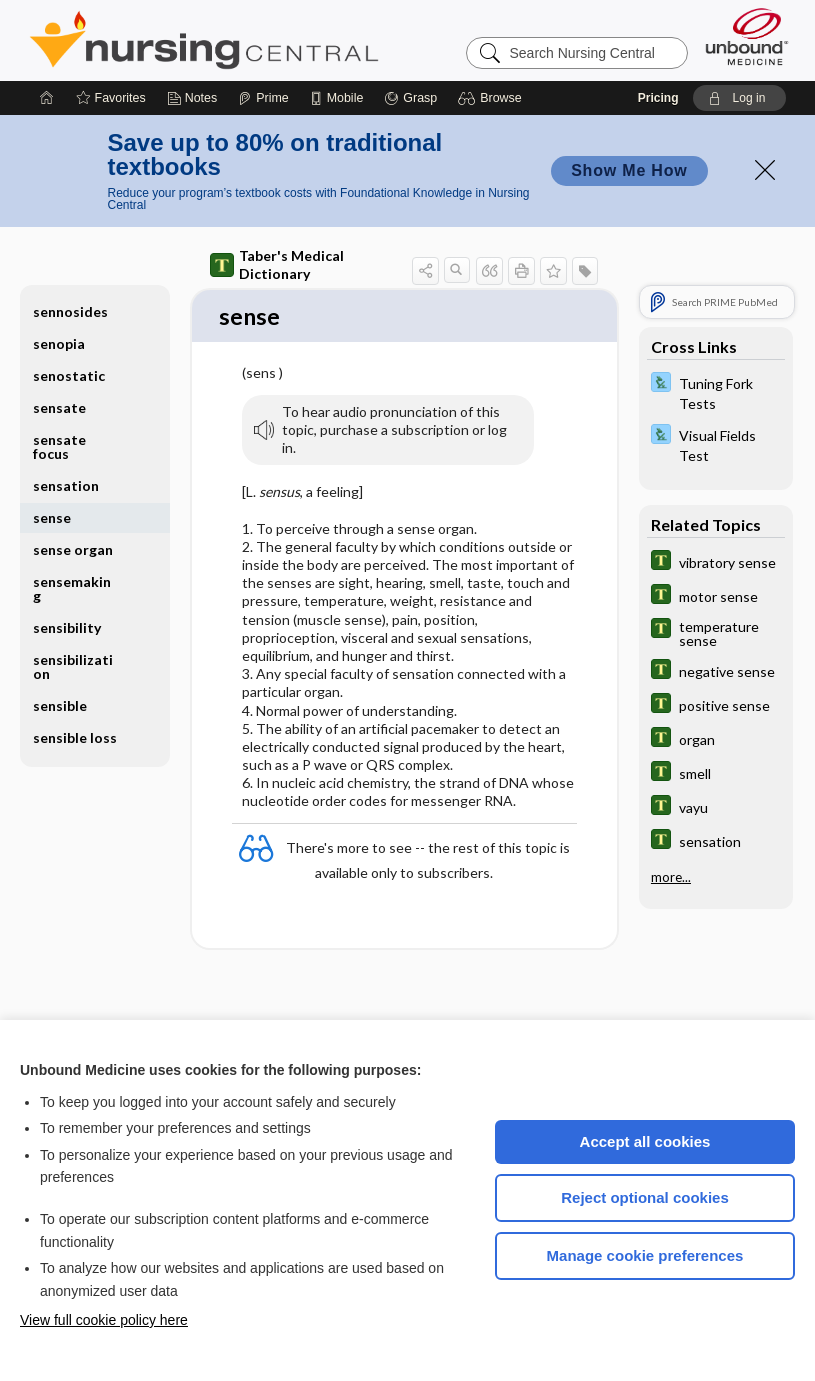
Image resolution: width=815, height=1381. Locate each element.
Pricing (658, 98)
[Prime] (263, 98)
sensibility (67, 627)
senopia (59, 343)
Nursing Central (279, 40)
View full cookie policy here (104, 1320)
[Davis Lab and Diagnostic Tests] (716, 392)
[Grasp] (410, 98)
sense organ (73, 549)
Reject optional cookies (645, 1197)
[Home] (47, 98)
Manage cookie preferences (645, 1255)
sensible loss (75, 737)
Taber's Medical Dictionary (277, 264)
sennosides (70, 311)
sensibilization (73, 666)
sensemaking (72, 588)
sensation (66, 485)
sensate (59, 407)
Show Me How (629, 170)
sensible (60, 705)
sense (52, 517)
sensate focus (59, 446)
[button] (492, 98)
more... (671, 877)
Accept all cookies (645, 1141)
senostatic (69, 375)
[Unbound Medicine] (747, 36)
